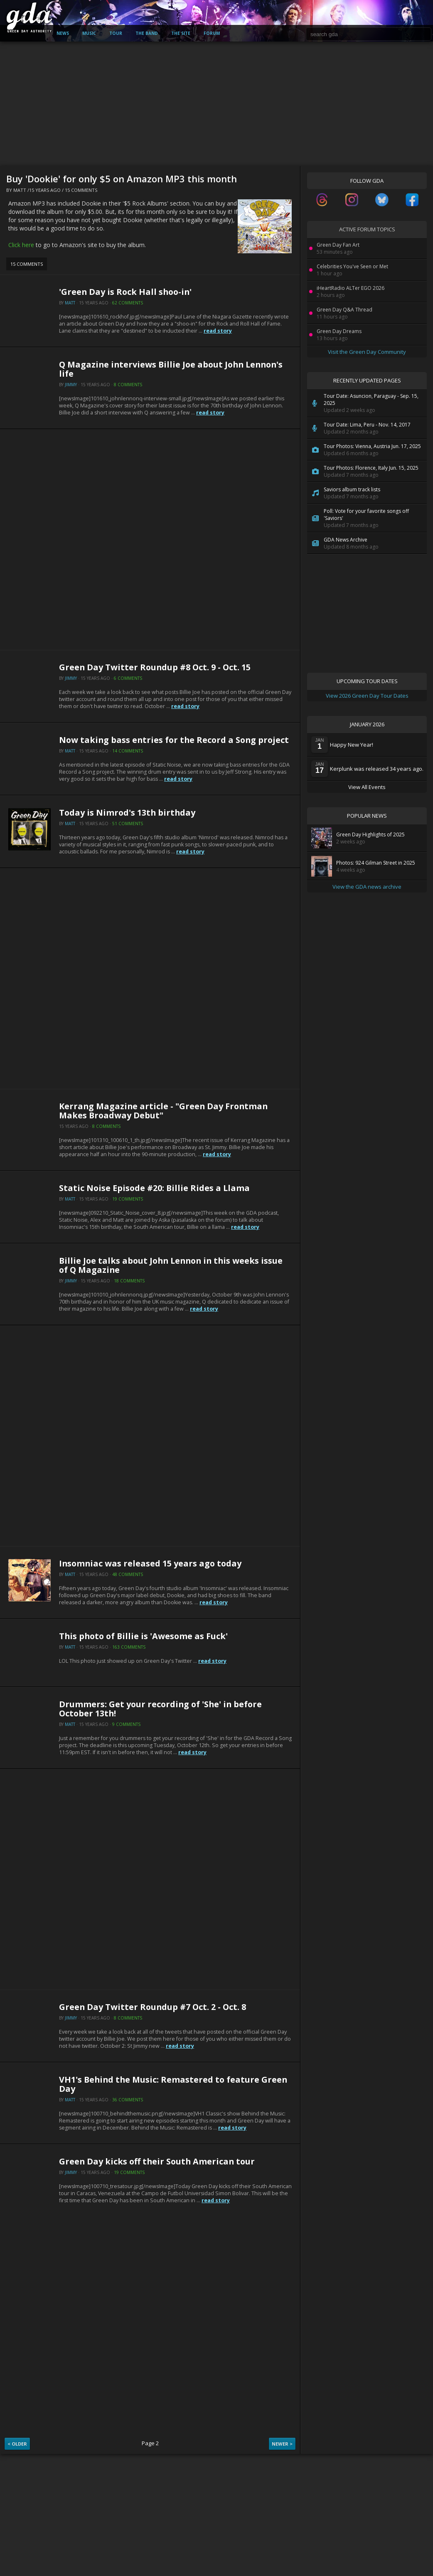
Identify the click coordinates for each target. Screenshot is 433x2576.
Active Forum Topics (367, 229)
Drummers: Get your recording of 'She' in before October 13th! (160, 1709)
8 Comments (128, 384)
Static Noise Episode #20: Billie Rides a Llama (154, 1188)
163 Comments (128, 1647)
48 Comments (127, 1574)
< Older (17, 2444)
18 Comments (129, 1281)
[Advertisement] (216, 104)
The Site (180, 33)
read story (218, 330)
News (63, 33)
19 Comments (127, 1199)
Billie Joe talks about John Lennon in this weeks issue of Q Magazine (171, 1265)
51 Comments (127, 823)
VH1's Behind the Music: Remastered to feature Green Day (173, 2084)
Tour (115, 33)
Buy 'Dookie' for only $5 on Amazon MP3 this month (121, 178)
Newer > (282, 2444)
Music (89, 33)
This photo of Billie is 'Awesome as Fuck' (143, 1636)
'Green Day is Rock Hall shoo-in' (125, 291)
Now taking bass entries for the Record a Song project (174, 739)
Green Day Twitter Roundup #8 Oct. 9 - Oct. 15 (155, 667)
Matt (19, 190)
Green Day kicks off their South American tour (157, 2161)
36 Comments (127, 2100)
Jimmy (71, 384)
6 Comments (128, 678)
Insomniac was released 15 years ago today (150, 1563)
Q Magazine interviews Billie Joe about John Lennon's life (171, 369)
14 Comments (127, 751)
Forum (212, 33)
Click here (21, 245)
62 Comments (127, 303)
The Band (146, 33)
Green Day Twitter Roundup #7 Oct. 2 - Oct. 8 (152, 2006)
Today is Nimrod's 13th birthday (127, 812)
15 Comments (81, 190)
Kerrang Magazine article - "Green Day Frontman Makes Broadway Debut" (163, 1110)
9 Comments (126, 1724)
